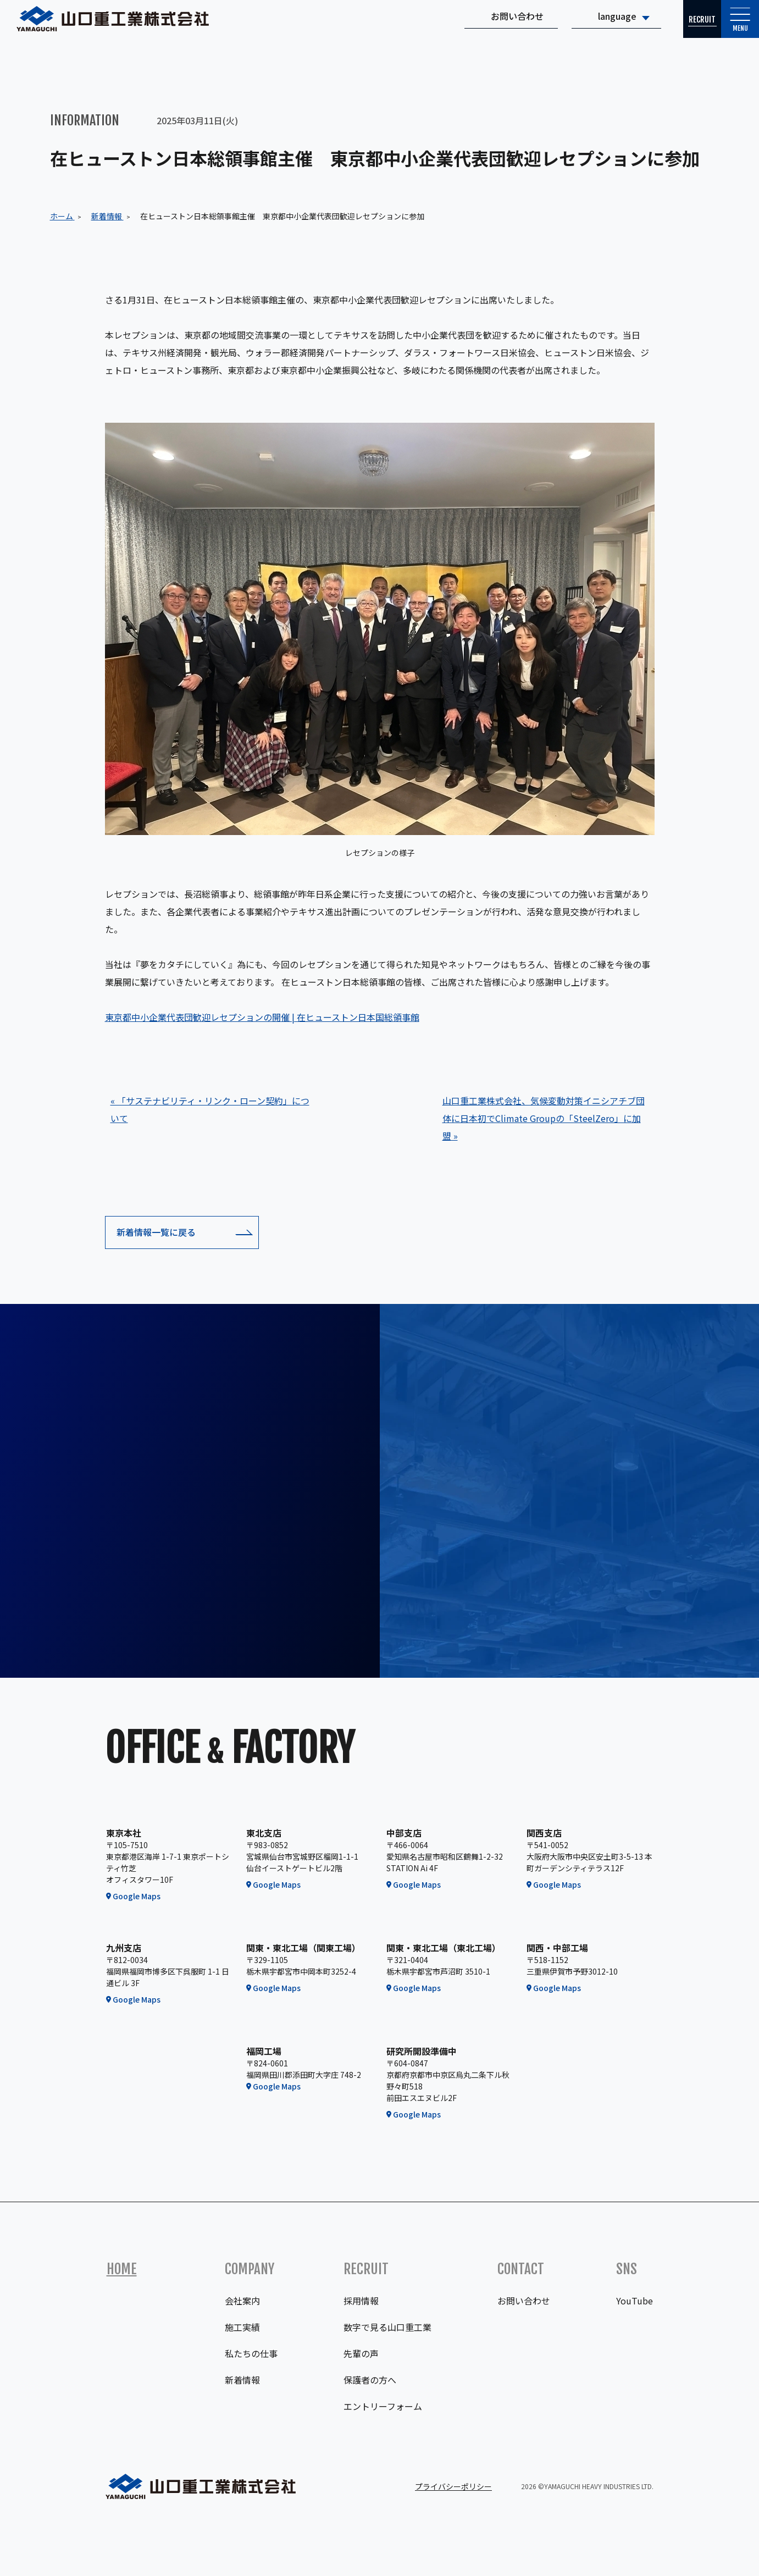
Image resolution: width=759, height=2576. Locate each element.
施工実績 (242, 2327)
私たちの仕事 (251, 2353)
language (583, 24)
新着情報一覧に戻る (156, 1232)
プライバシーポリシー (453, 2486)
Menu (731, 29)
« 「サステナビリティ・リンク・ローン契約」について (209, 1109)
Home (122, 2269)
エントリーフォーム (383, 2406)
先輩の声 (361, 2353)
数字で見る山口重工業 (387, 2327)
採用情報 (361, 2300)
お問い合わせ (483, 24)
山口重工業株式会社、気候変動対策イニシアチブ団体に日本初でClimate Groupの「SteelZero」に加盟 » (543, 1118)
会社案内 (242, 2300)
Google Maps (136, 1895)
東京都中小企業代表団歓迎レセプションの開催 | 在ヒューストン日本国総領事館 (262, 1017)
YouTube (634, 2300)
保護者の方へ (370, 2379)
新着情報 (242, 2379)
